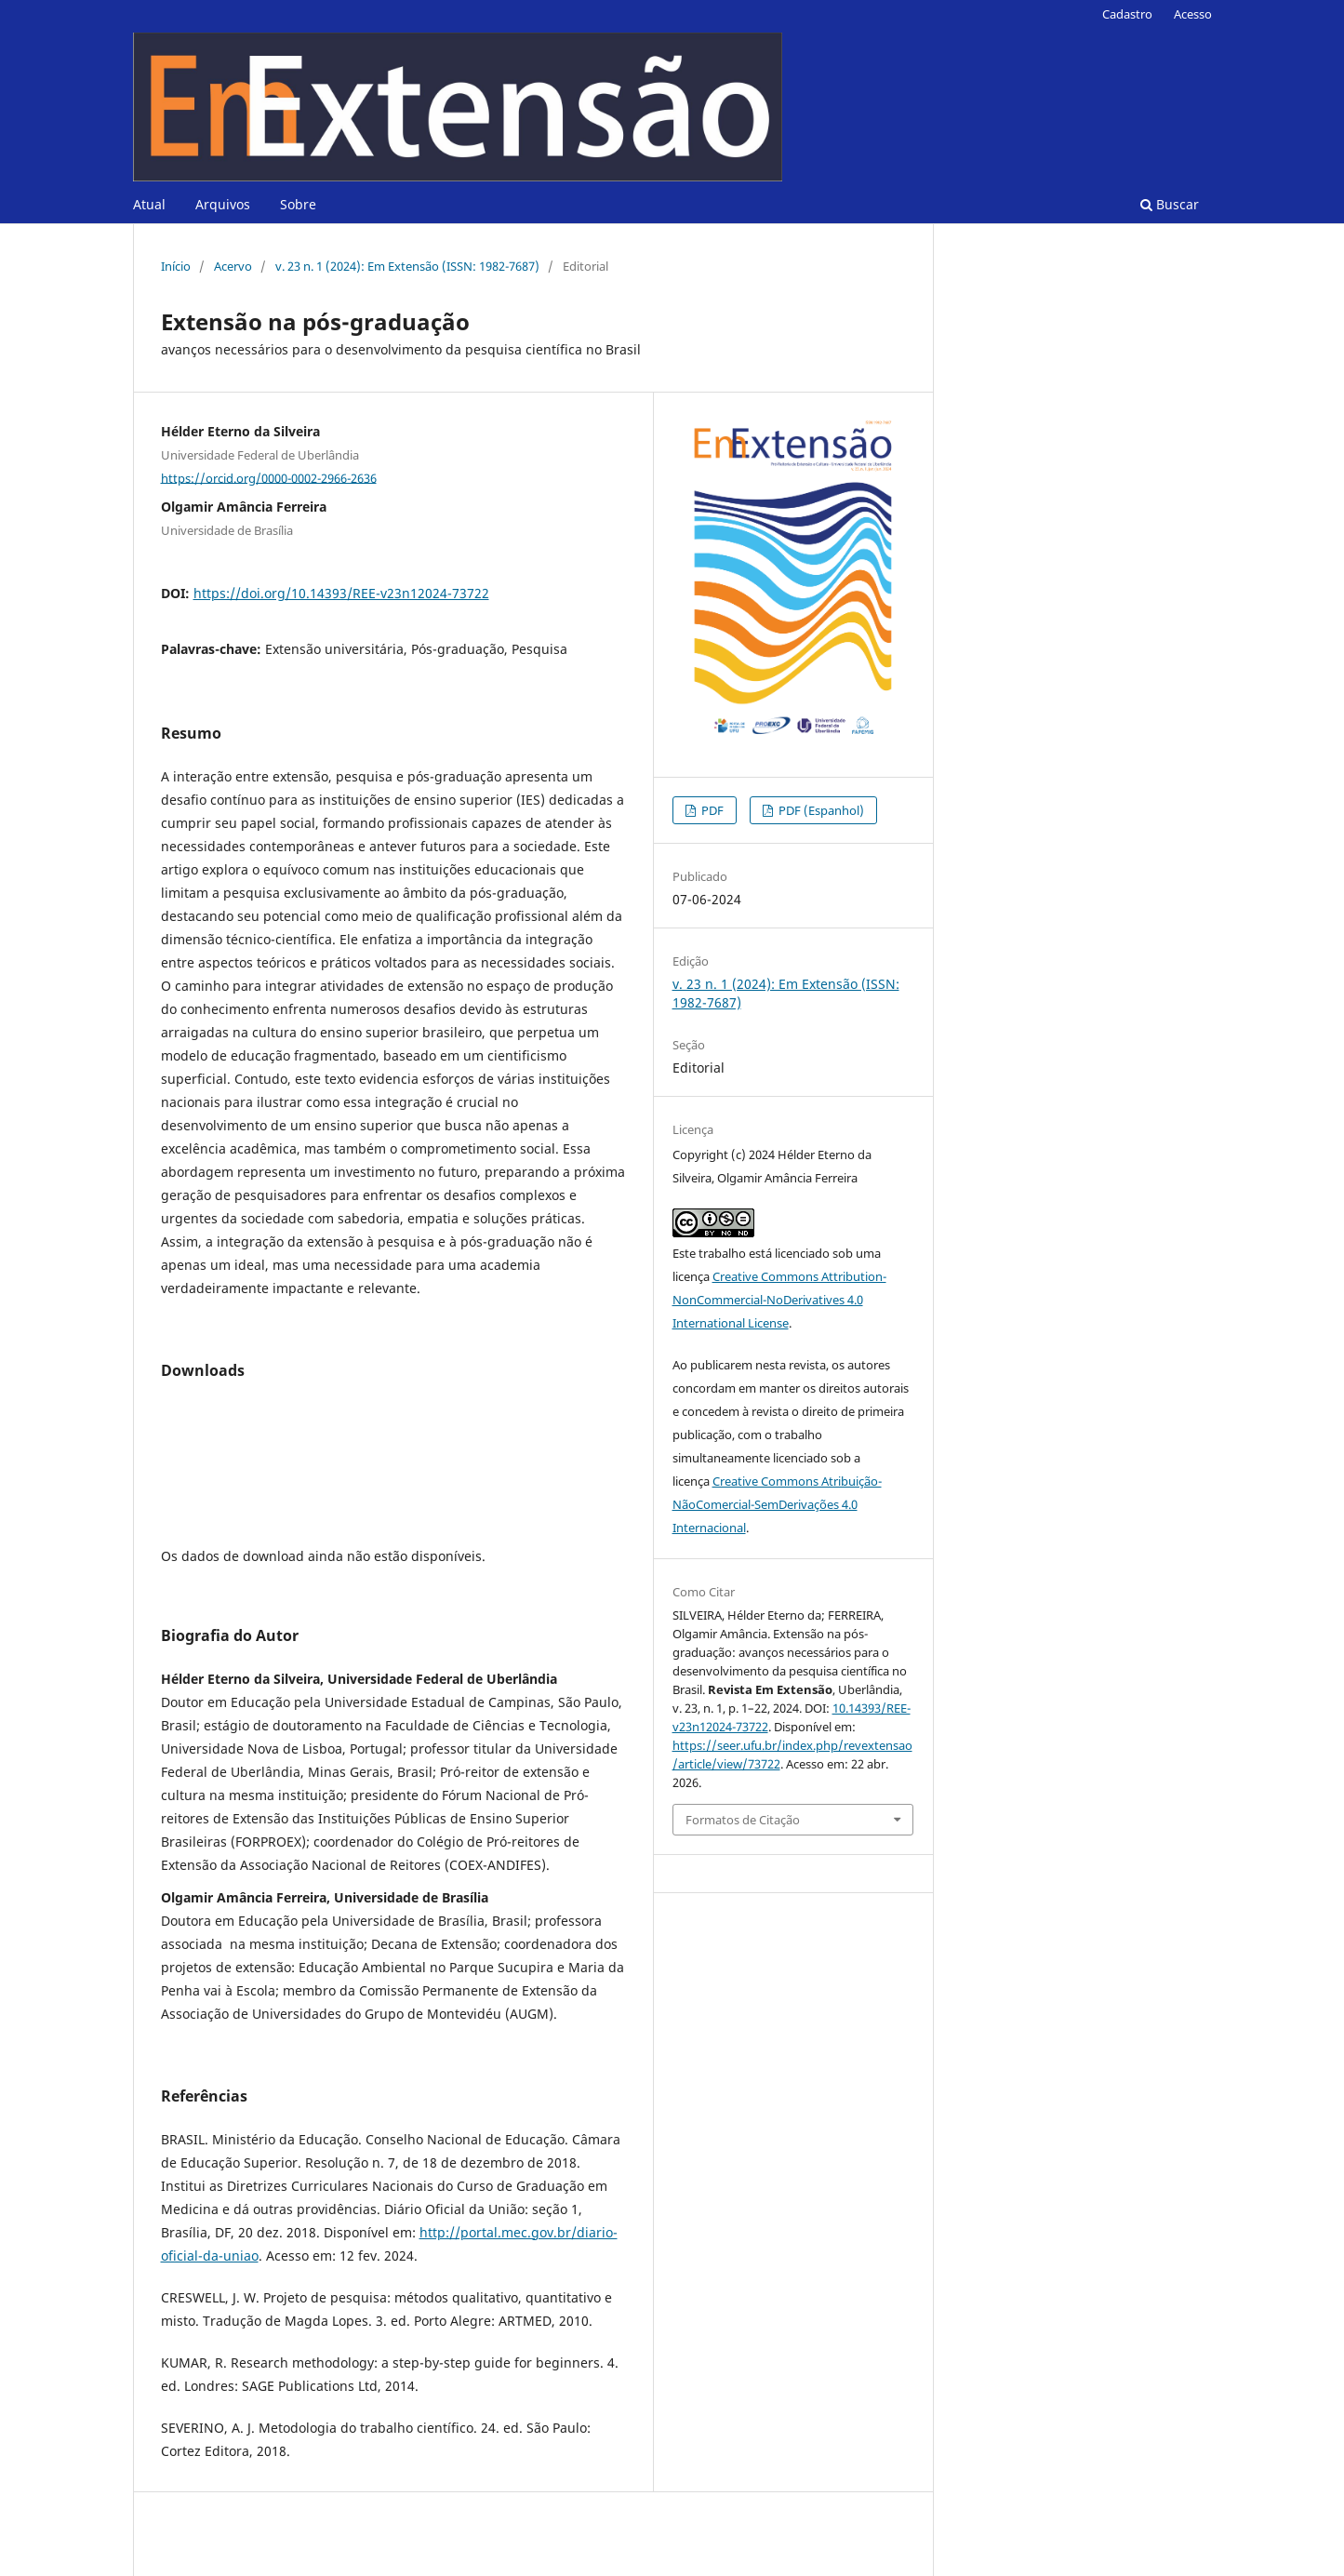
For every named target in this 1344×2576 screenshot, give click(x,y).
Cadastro (1127, 14)
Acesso (1193, 14)
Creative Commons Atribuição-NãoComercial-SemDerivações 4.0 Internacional (777, 1504)
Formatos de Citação (742, 1819)
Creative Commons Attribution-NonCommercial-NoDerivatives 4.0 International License (779, 1299)
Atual (149, 204)
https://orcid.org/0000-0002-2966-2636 (269, 477)
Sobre (298, 204)
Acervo (233, 266)
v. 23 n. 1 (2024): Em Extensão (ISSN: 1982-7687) (407, 266)
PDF (711, 810)
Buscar (1169, 204)
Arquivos (222, 204)
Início (176, 266)
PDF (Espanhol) (820, 810)
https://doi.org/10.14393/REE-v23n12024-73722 (341, 593)
